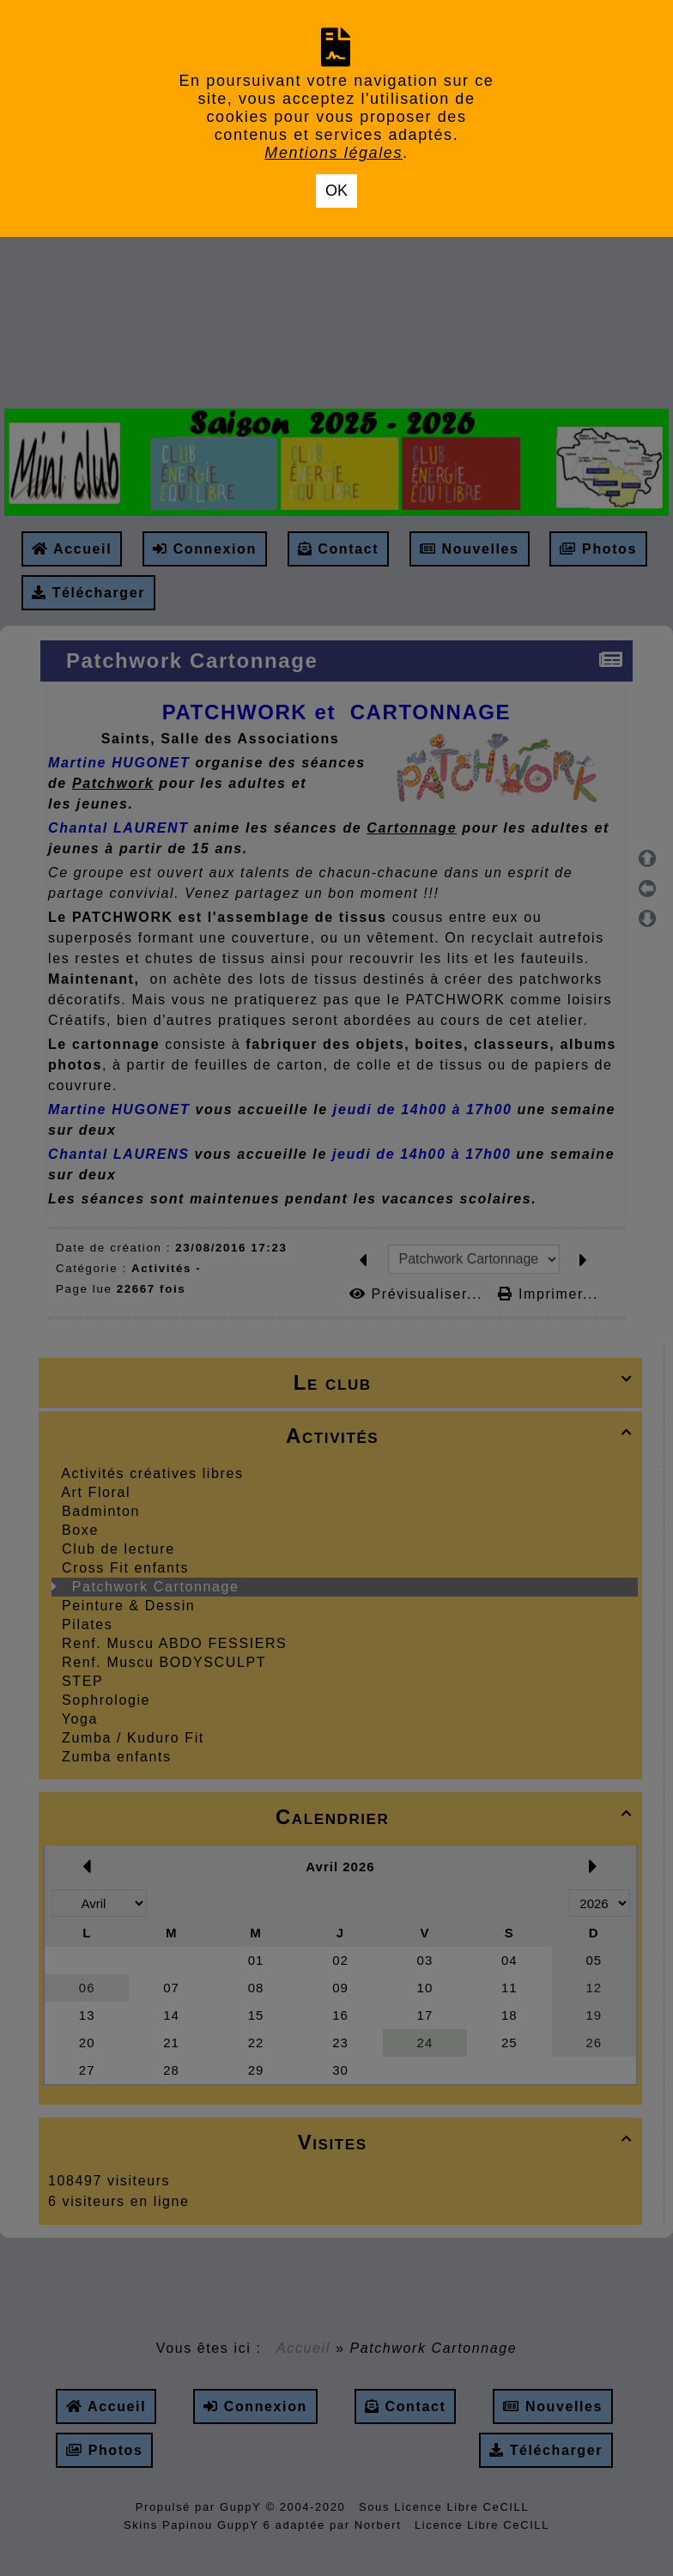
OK (336, 190)
